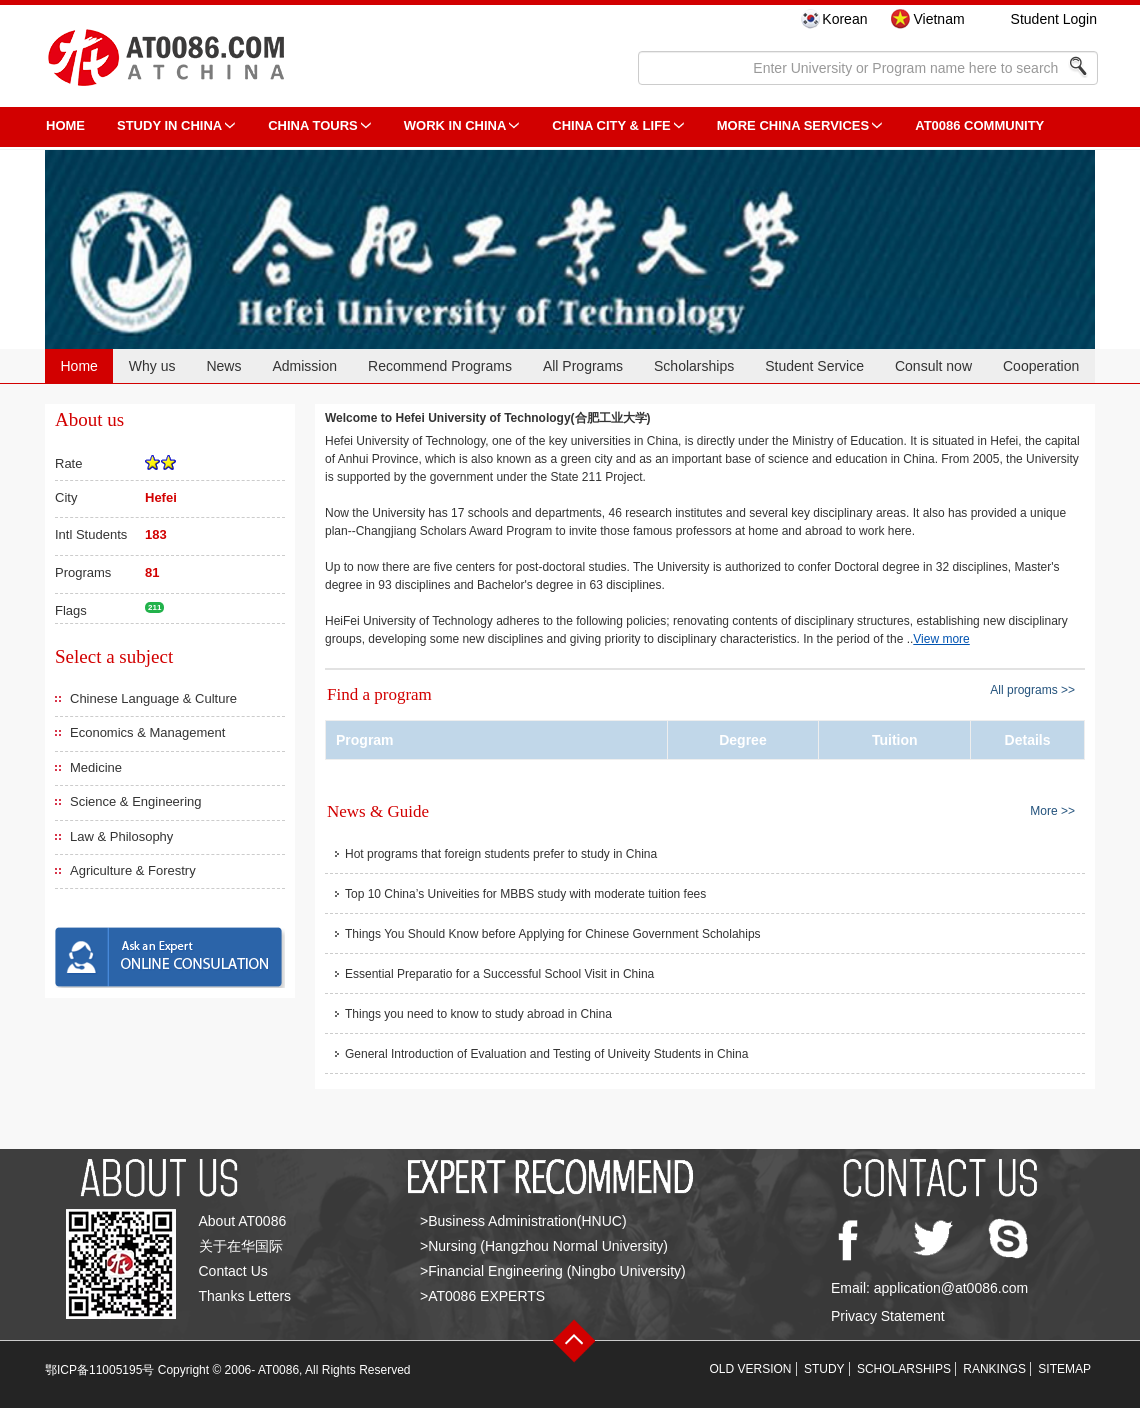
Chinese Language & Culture (153, 698)
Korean (844, 19)
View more (941, 639)
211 (154, 607)
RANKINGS (994, 1369)
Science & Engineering (136, 801)
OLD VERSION (751, 1369)
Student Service (814, 366)
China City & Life (611, 125)
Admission (304, 366)
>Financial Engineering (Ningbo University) (553, 1271)
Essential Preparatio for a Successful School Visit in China (499, 974)
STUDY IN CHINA (169, 125)
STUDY (824, 1369)
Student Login (1054, 19)
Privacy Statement (888, 1316)
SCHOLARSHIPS (904, 1369)
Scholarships (694, 366)
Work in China (455, 125)
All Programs (583, 366)
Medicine (96, 767)
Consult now (933, 366)
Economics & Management (147, 732)
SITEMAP (1064, 1369)
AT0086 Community (979, 125)
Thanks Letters (245, 1296)
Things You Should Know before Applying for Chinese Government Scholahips (553, 934)
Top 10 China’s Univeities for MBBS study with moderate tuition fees (525, 894)
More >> (1052, 810)
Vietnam (938, 19)
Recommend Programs (440, 366)
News (223, 366)
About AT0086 (243, 1221)
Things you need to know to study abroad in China (478, 1014)
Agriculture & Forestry (133, 870)
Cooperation (1041, 366)
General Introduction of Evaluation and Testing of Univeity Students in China (546, 1054)
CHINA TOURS (313, 125)
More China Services (793, 125)
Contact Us (233, 1271)
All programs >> (1032, 690)
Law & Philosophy (121, 836)
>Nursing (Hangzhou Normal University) (544, 1246)
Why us (152, 366)
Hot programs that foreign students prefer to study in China (501, 854)
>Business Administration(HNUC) (523, 1221)
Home (78, 366)
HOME (65, 125)
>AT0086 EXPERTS (482, 1296)
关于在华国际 (241, 1246)
